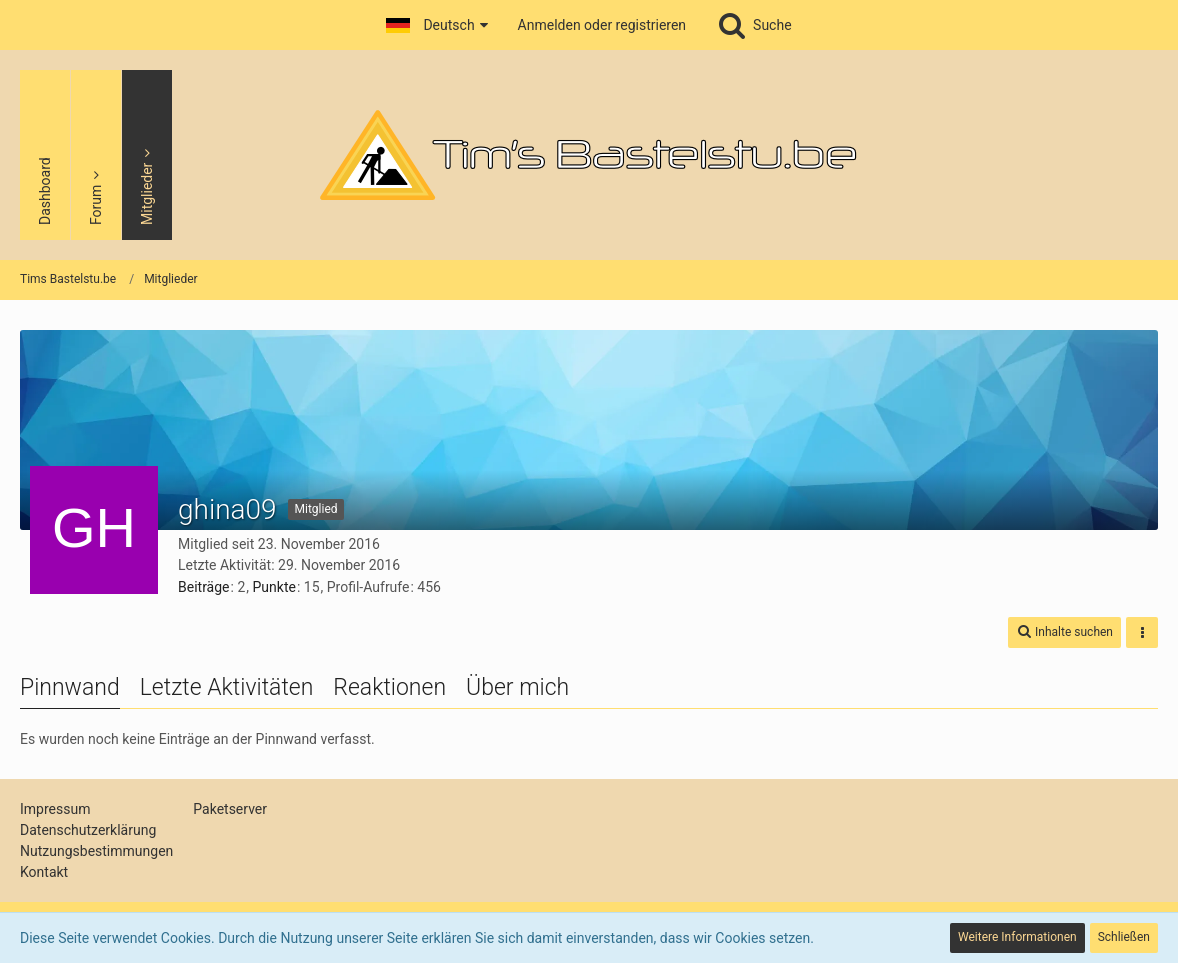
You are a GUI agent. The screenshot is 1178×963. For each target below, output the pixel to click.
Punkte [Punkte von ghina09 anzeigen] (274, 587)
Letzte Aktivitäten (227, 687)
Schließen (1124, 937)
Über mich (517, 687)
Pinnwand (70, 687)
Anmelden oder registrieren (602, 25)
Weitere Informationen (1017, 937)
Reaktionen (389, 687)
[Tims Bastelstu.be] (589, 155)
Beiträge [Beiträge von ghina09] (204, 587)
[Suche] (754, 25)
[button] (436, 25)
